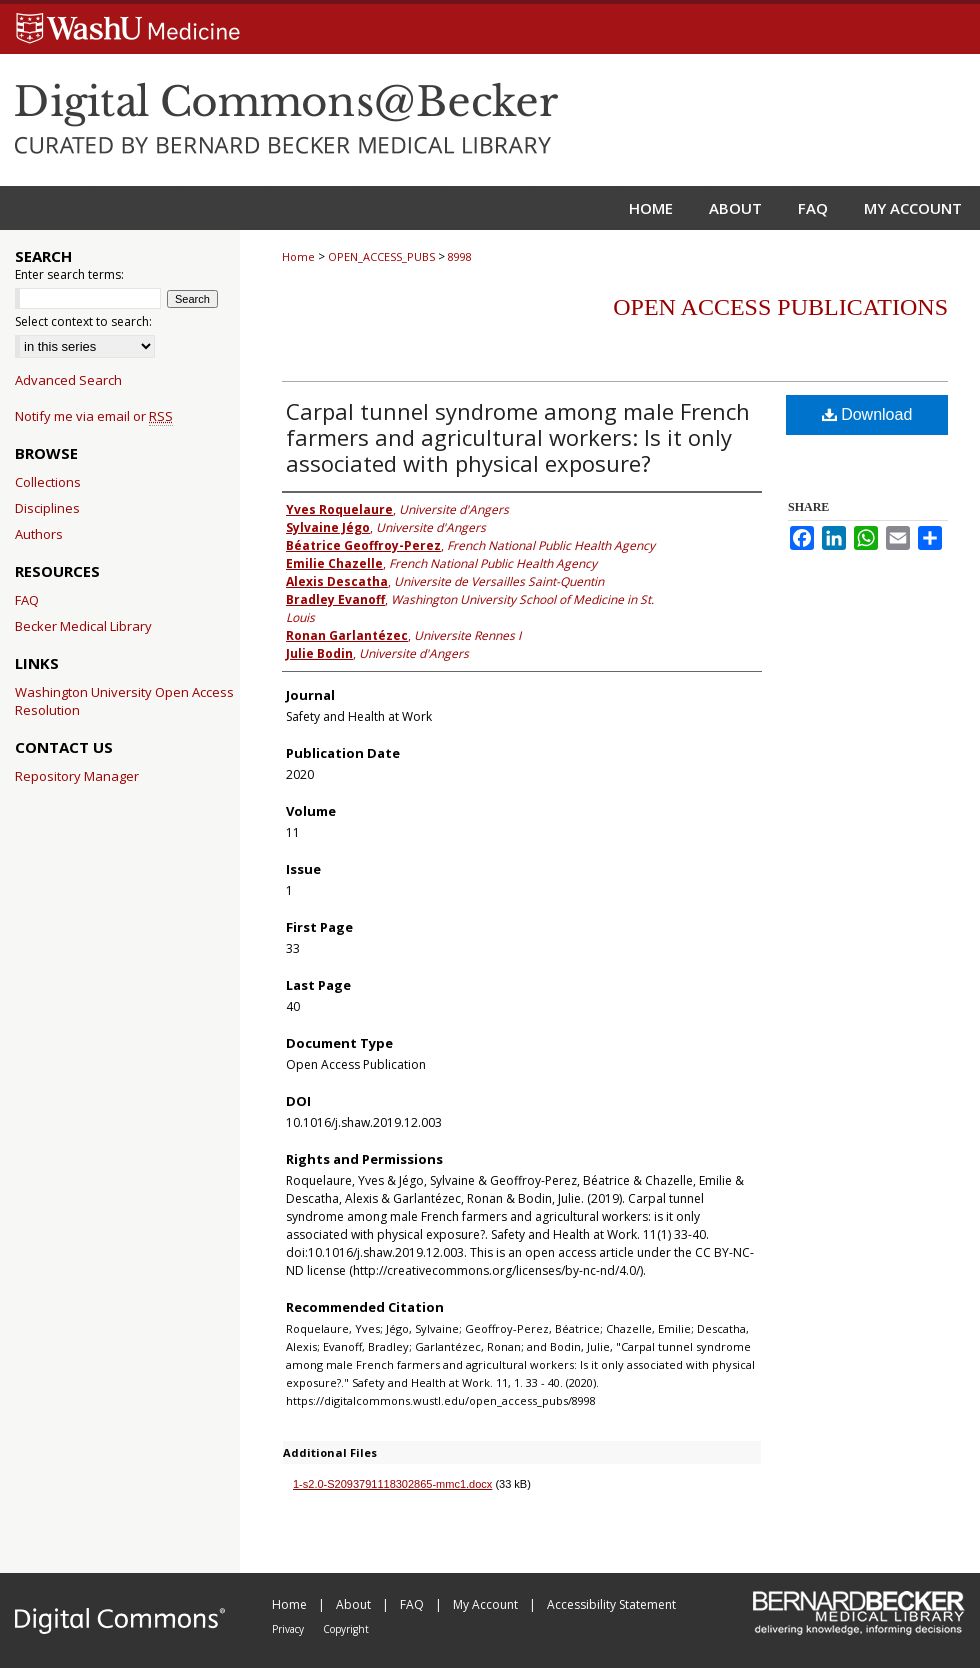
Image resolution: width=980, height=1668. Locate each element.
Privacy (289, 1629)
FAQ (27, 600)
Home (298, 256)
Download (867, 414)
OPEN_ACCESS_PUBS (381, 256)
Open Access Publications (780, 307)
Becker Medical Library (83, 626)
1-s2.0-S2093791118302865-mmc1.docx (392, 1484)
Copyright (346, 1629)
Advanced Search (68, 380)
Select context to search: (83, 321)
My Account (487, 1604)
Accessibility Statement (611, 1604)
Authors (39, 534)
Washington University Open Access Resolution (124, 701)
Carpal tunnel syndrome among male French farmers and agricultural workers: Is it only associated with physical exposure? (518, 437)
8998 (460, 256)
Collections (48, 482)
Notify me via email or (94, 416)
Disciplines (47, 508)
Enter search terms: (69, 274)
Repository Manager (77, 776)
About (355, 1604)
